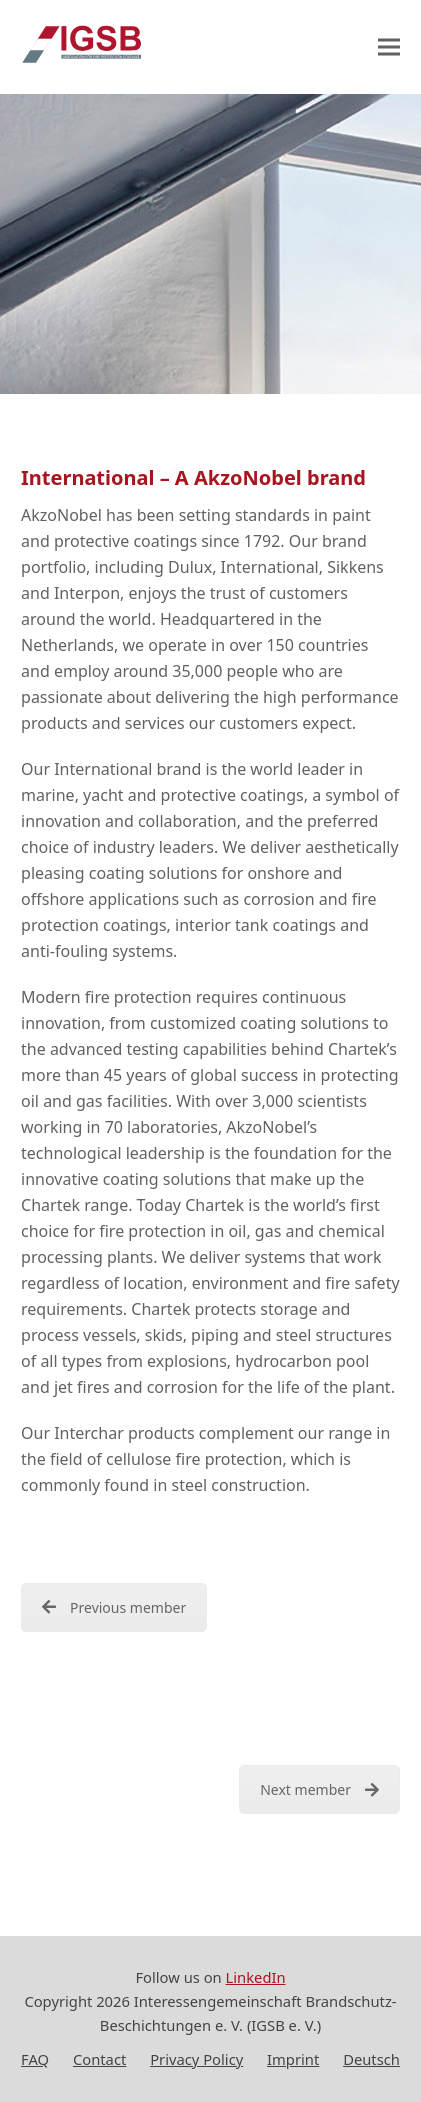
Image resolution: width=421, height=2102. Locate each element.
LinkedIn (256, 1977)
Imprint (293, 2059)
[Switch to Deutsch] (371, 2060)
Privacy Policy (196, 2059)
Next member (319, 1789)
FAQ (35, 2059)
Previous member (114, 1607)
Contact (99, 2059)
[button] (389, 47)
